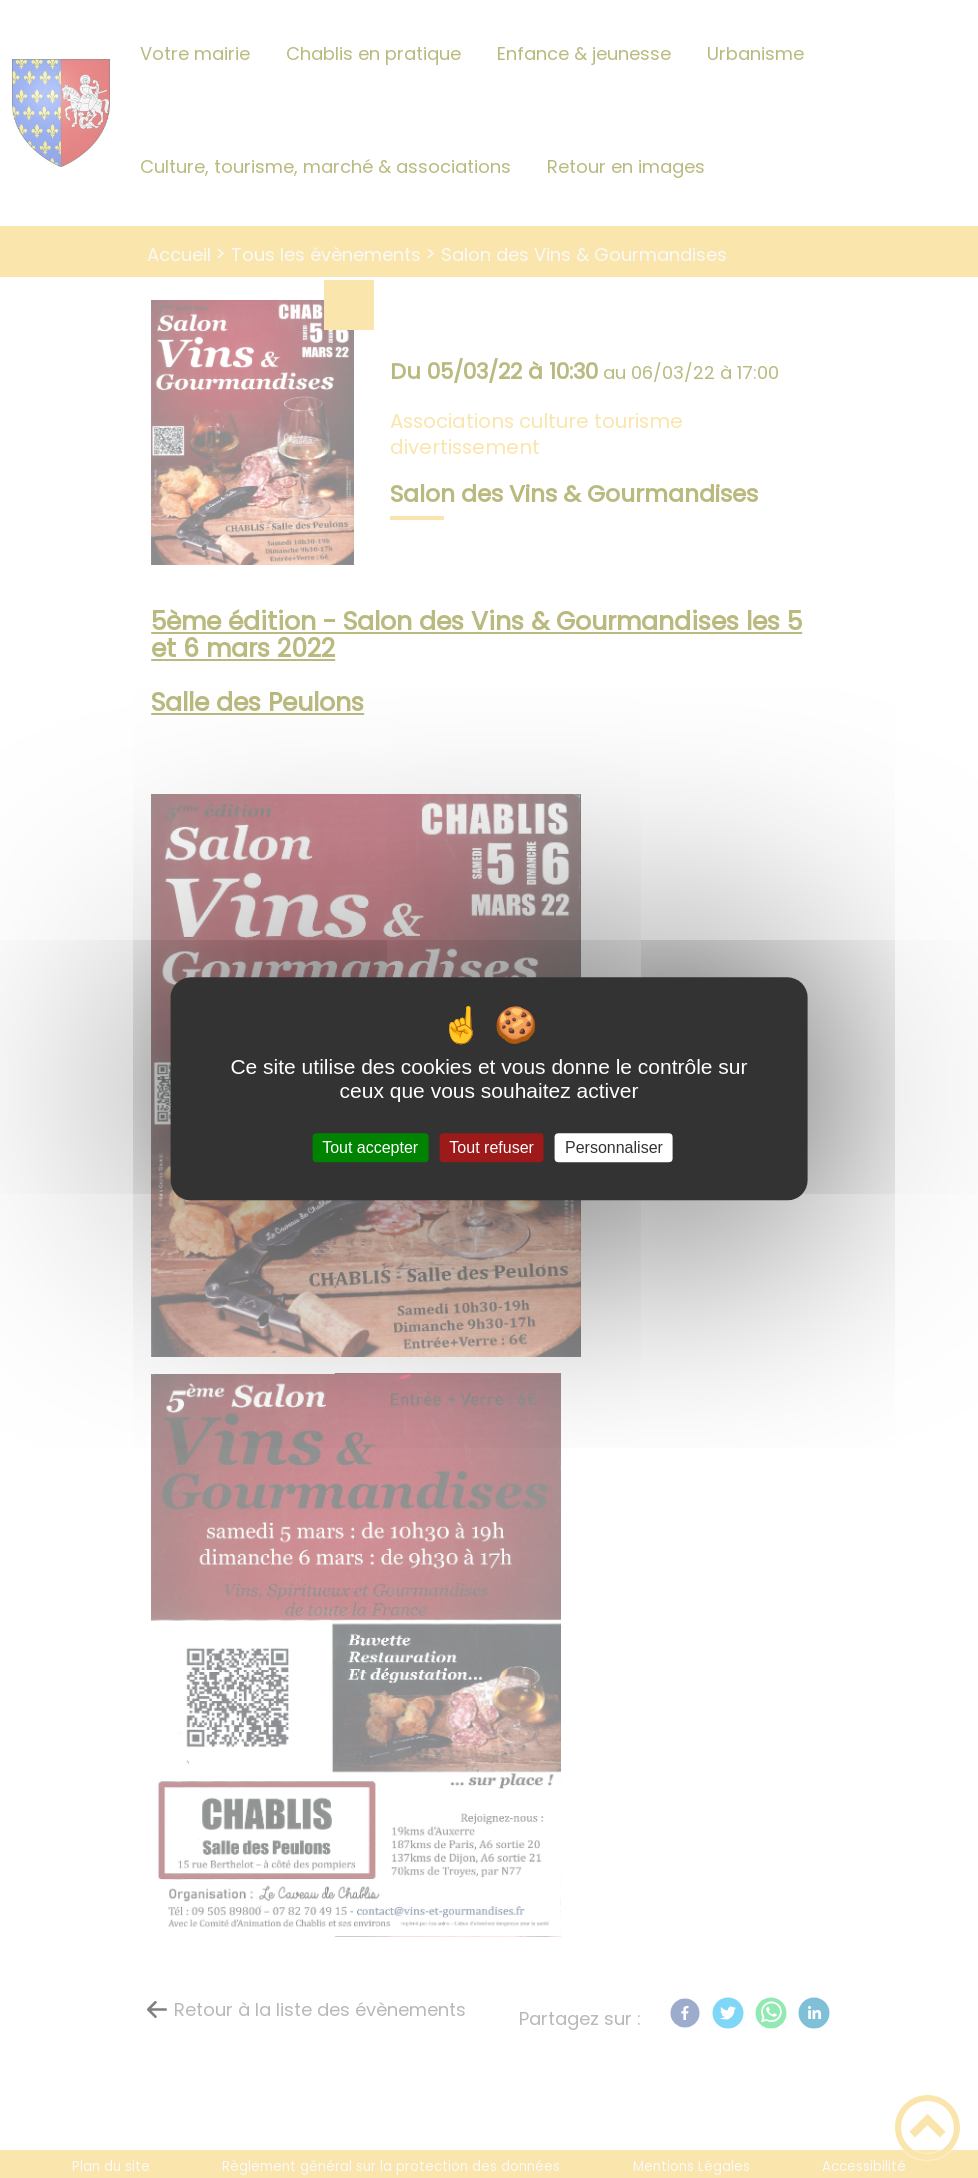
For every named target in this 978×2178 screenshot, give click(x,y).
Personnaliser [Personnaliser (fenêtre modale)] (614, 1147)
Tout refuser (491, 1147)
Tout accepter (370, 1147)
